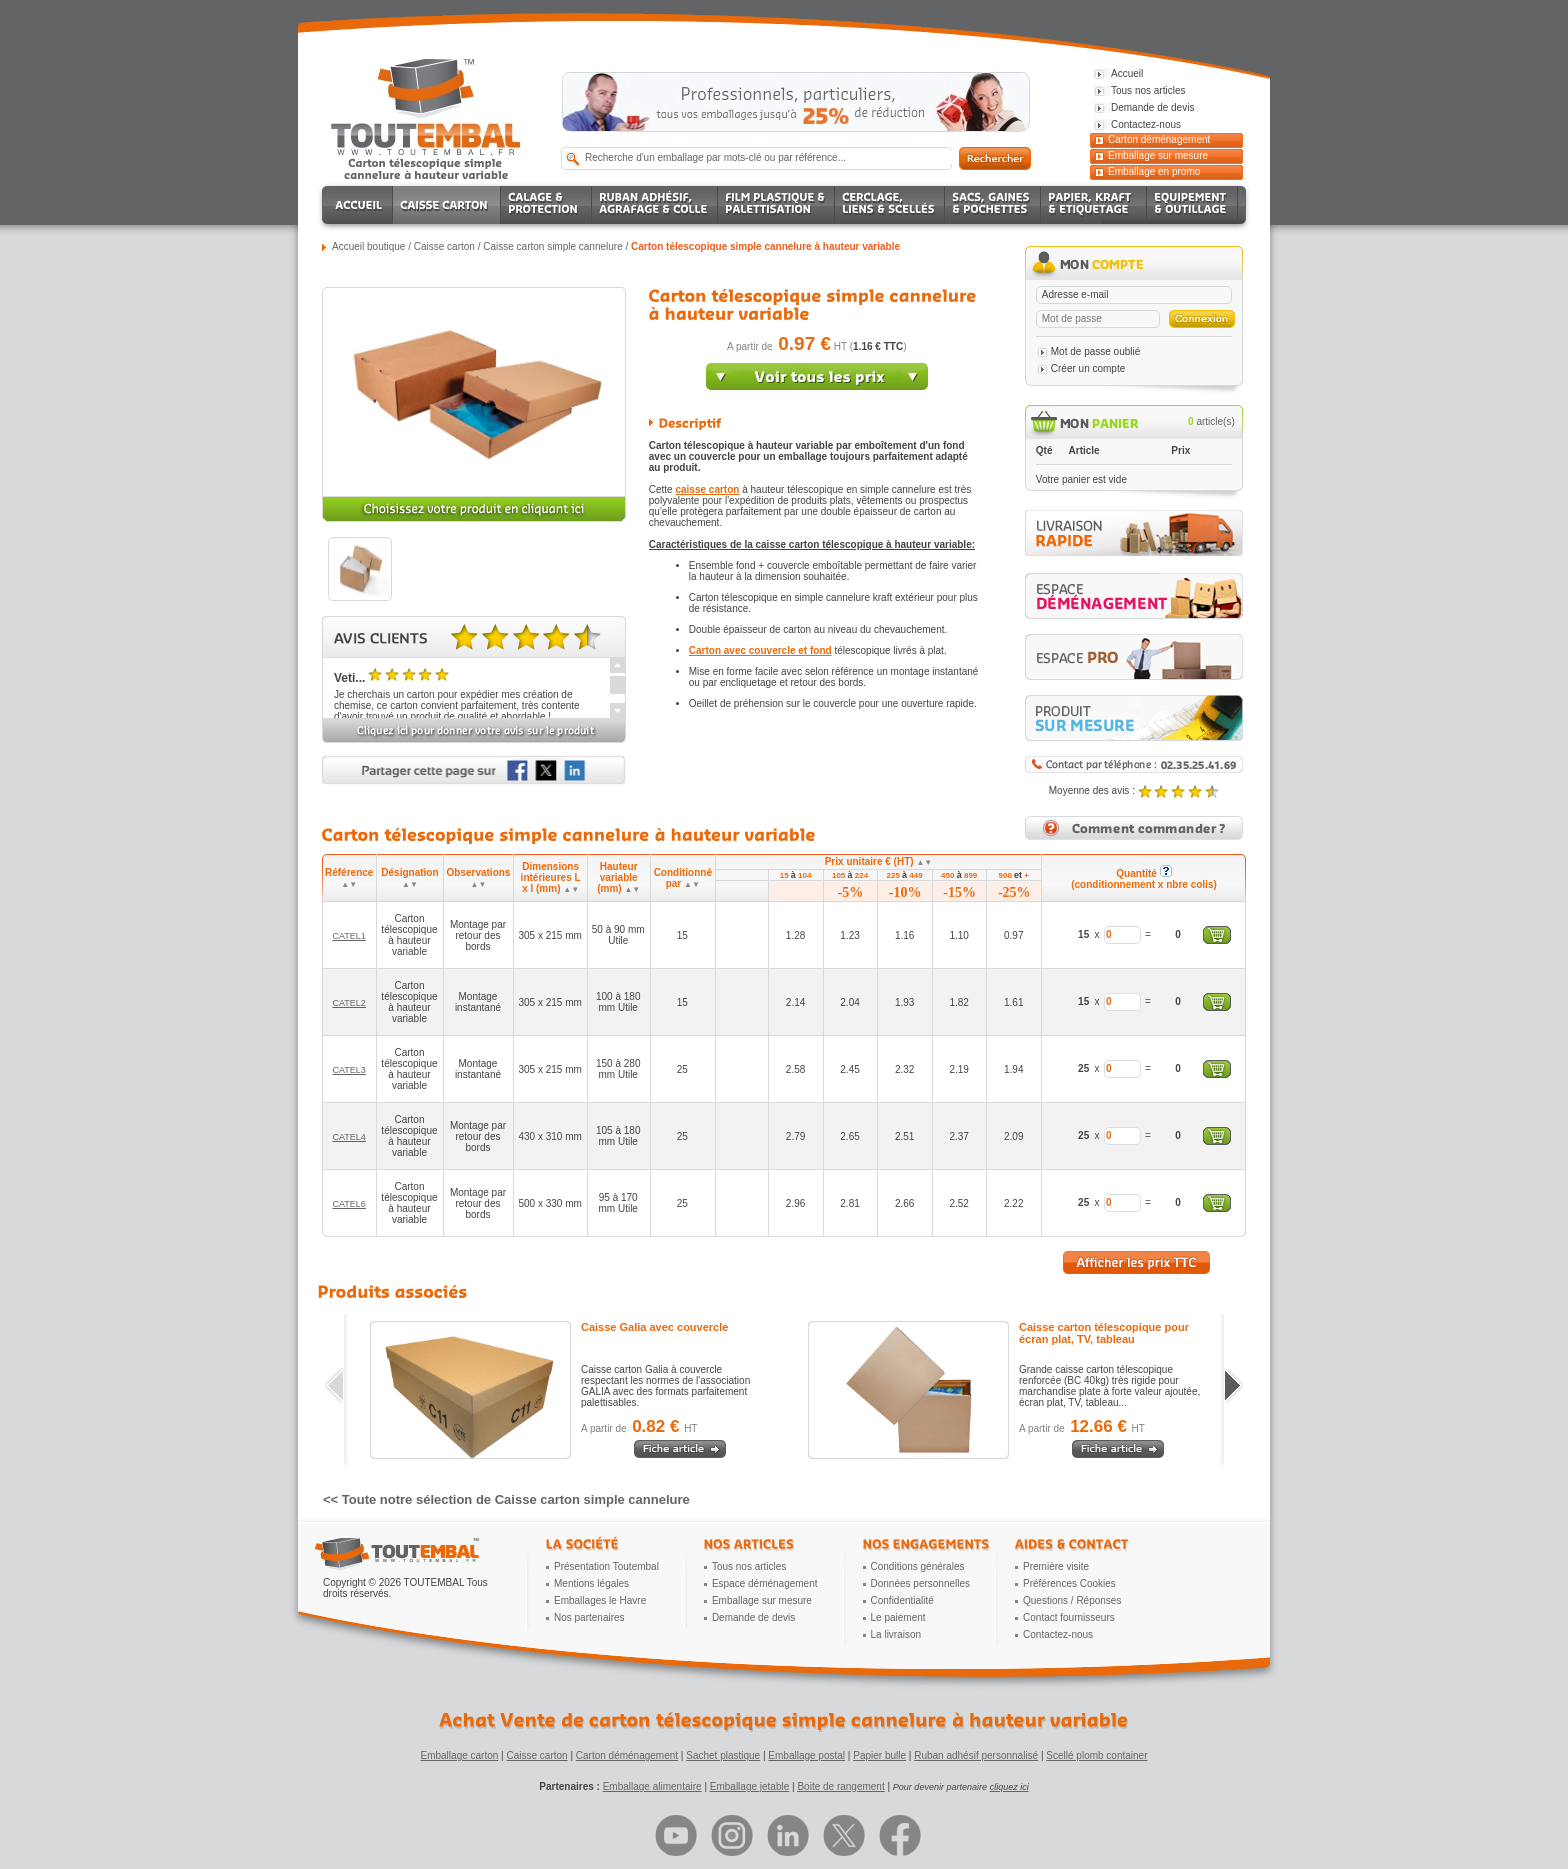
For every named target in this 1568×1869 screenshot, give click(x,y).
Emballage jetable (750, 1786)
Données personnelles (921, 1583)
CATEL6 (349, 1204)
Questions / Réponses (1072, 1600)
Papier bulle (879, 1755)
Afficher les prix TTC (1136, 1262)
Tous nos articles (749, 1566)
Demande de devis (753, 1617)
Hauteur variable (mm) (618, 877)
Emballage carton (460, 1755)
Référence (349, 878)
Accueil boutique (368, 246)
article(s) (1211, 421)
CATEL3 (349, 1070)
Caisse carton (444, 246)
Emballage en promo (1154, 171)
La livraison (896, 1634)
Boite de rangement (840, 1786)
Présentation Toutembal (606, 1566)
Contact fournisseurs (1069, 1617)
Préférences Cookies (1069, 1583)
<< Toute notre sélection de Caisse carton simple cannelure (506, 1499)
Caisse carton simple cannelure (553, 246)
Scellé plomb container (1096, 1755)
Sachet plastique (723, 1755)
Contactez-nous (1058, 1634)
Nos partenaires (589, 1617)
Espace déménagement (765, 1583)
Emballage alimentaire (652, 1786)
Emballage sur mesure (1158, 155)
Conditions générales (918, 1566)
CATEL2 (349, 1003)
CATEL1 (349, 936)
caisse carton (707, 489)
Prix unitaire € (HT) (879, 861)
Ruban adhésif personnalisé (976, 1755)
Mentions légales (591, 1583)
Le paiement (898, 1617)
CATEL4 (349, 1137)
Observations (479, 878)
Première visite (1056, 1566)
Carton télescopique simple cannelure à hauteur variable (765, 246)
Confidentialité (902, 1600)
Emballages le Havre (600, 1600)
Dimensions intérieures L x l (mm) (551, 877)
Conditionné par (683, 878)
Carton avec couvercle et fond (760, 650)
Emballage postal (806, 1755)
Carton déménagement (1159, 139)
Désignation (409, 878)
